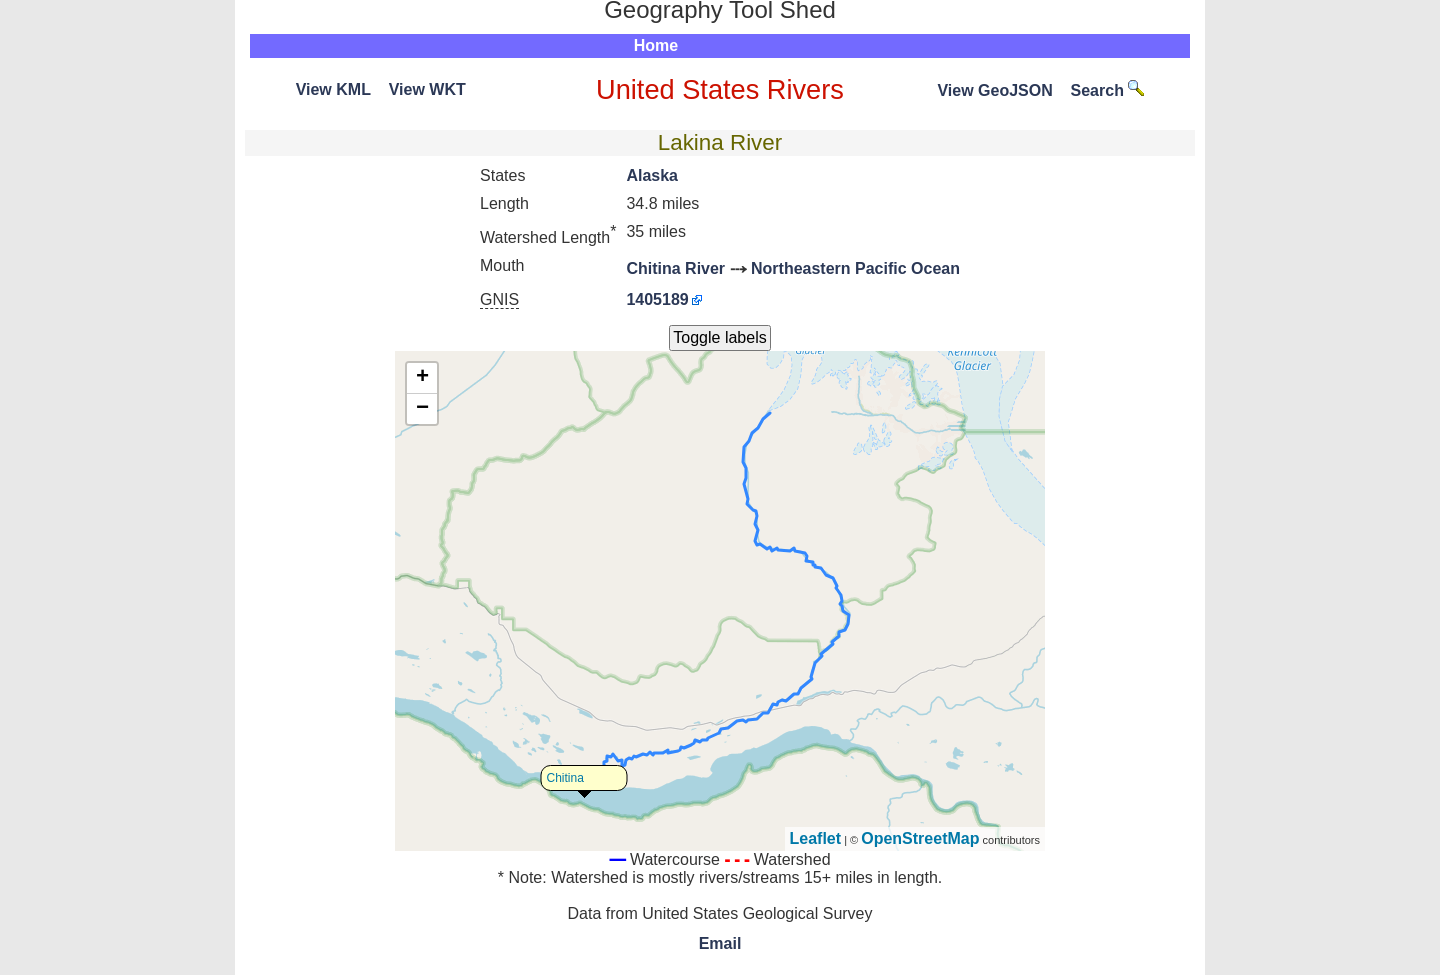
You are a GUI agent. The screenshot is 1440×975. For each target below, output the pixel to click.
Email (720, 943)
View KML (333, 89)
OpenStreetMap (920, 838)
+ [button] (422, 378)
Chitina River (675, 268)
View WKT (427, 89)
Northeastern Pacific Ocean (855, 268)
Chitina (565, 778)
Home (656, 45)
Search (1108, 90)
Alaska (652, 175)
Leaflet (816, 838)
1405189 (657, 299)
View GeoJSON (994, 90)
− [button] (422, 409)
